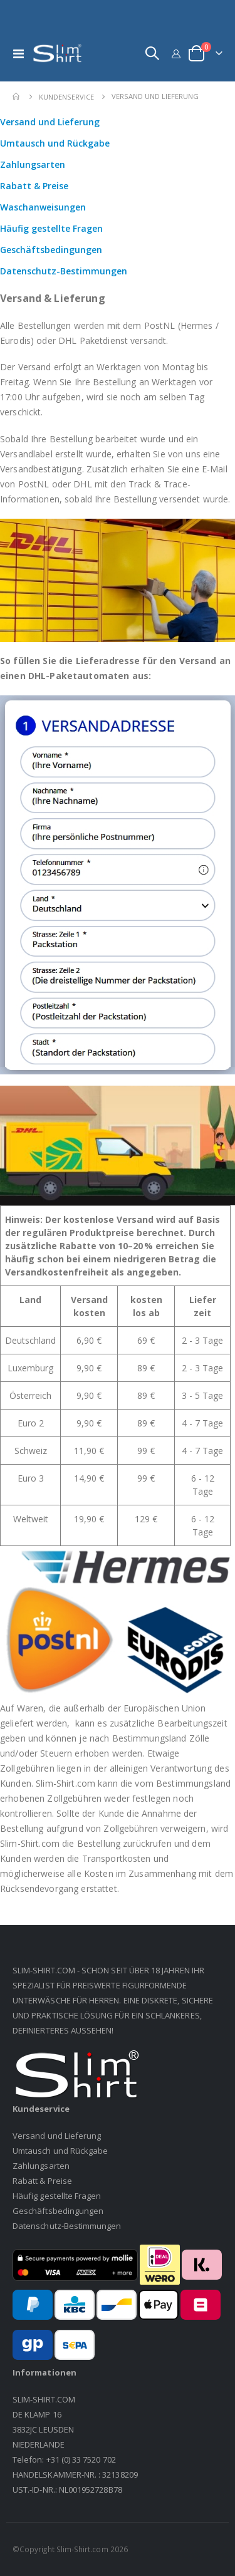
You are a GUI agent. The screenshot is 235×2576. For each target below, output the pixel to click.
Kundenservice (66, 96)
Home (17, 96)
